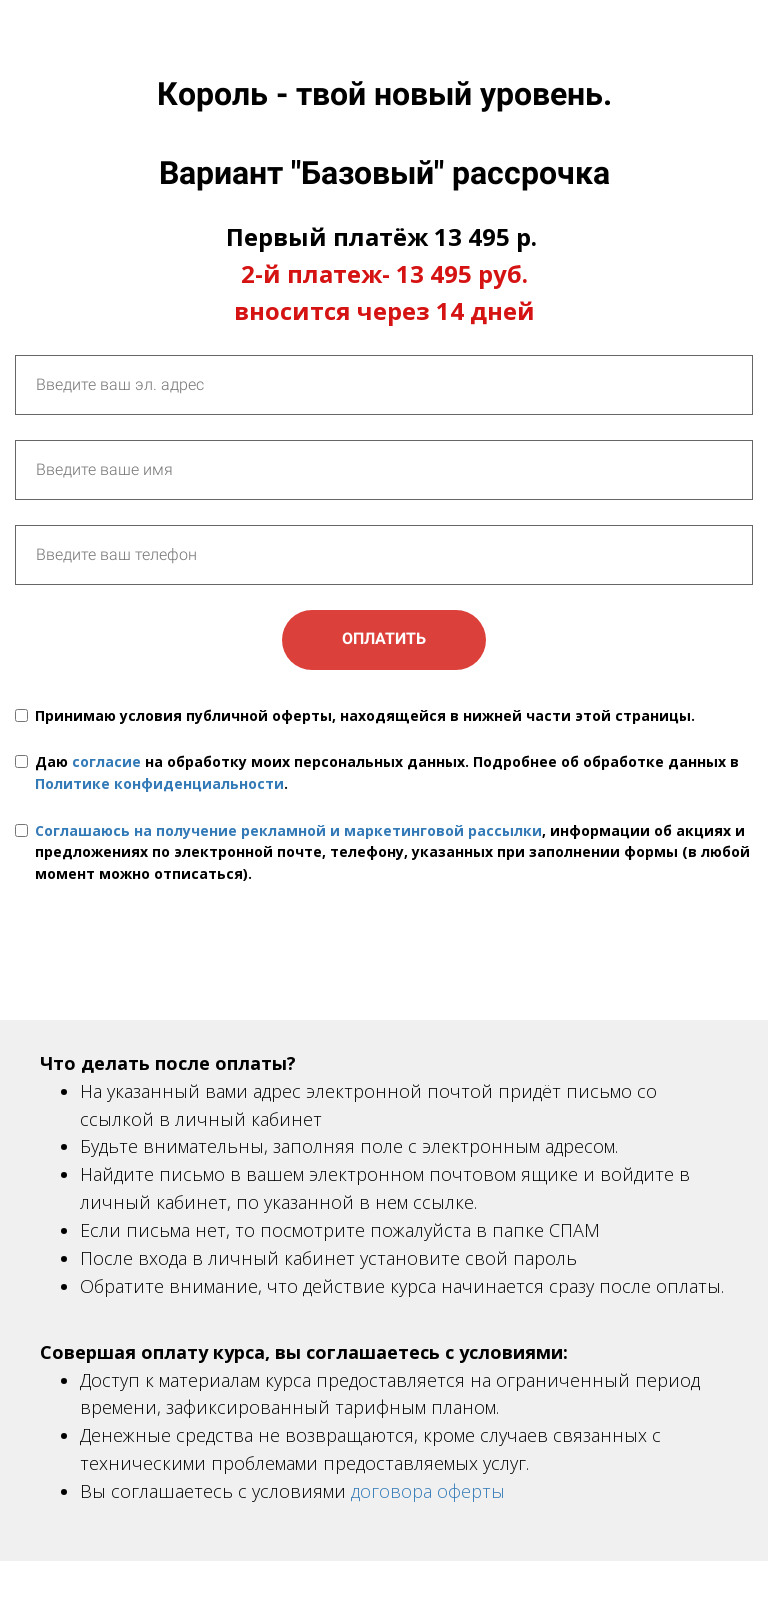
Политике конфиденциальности (159, 783)
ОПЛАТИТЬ (384, 638)
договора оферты (428, 1491)
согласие (106, 761)
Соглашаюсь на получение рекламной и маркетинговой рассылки (288, 830)
